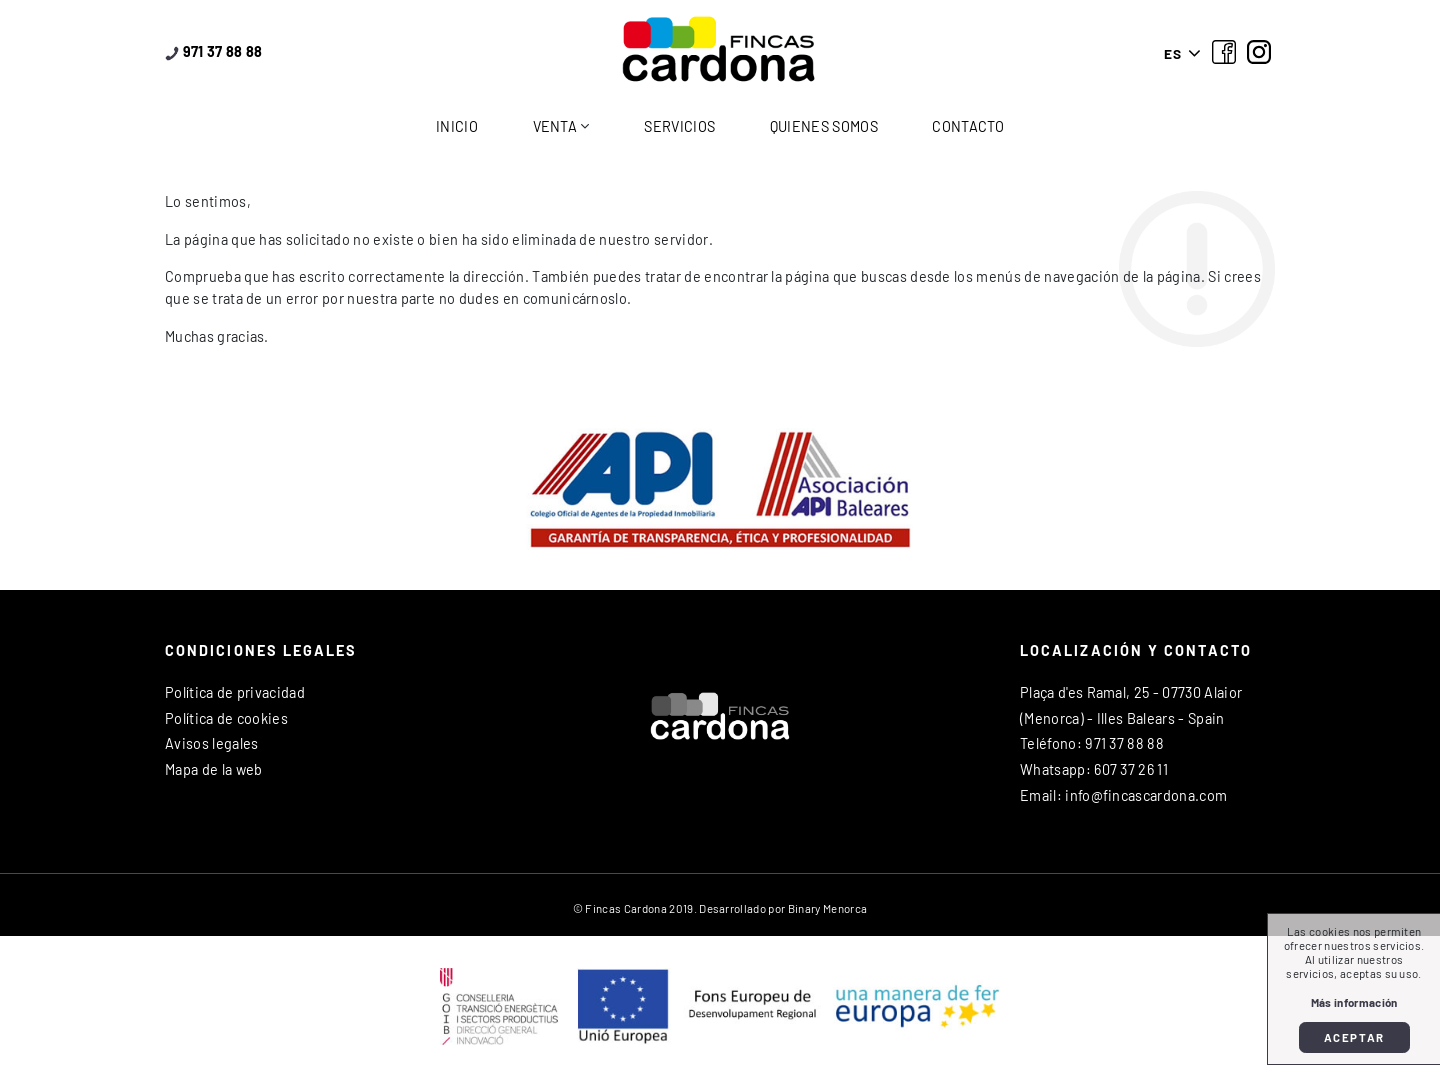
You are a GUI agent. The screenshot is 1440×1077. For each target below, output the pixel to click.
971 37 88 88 (214, 51)
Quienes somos (824, 126)
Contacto (968, 126)
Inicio (457, 126)
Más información (1354, 1002)
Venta (555, 126)
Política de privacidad (235, 692)
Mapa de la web (213, 769)
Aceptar (1354, 1037)
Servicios (679, 126)
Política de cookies (226, 718)
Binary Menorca (827, 908)
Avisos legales (211, 743)
